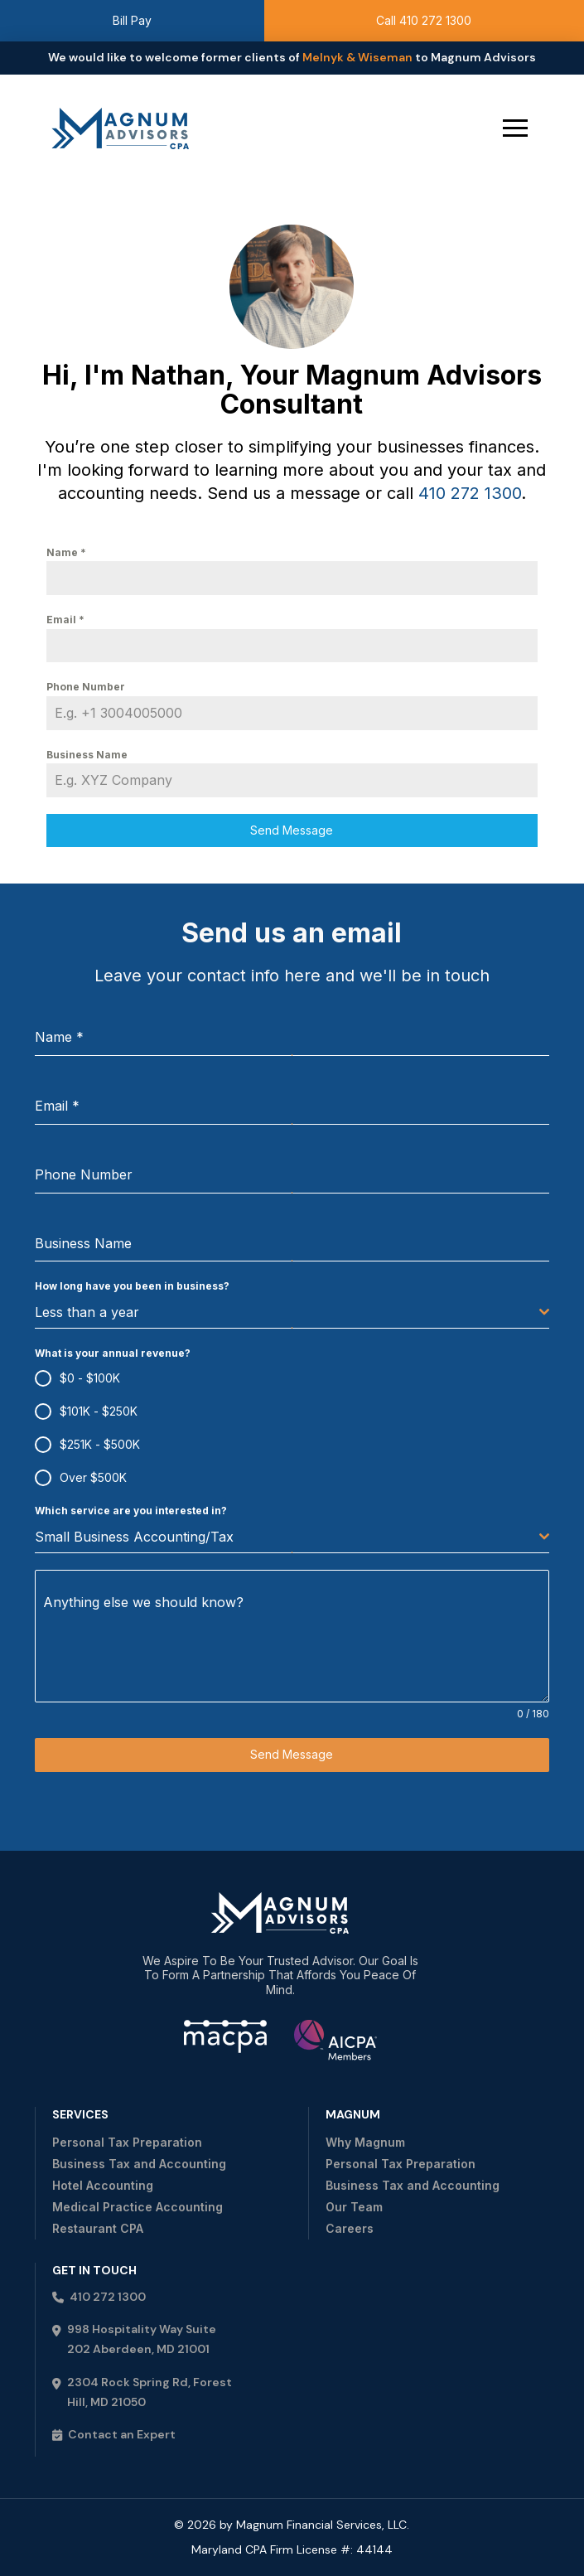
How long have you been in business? (132, 1286)
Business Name (87, 754)
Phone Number (85, 686)
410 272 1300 (469, 493)
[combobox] (291, 1312)
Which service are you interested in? (131, 1510)
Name (66, 552)
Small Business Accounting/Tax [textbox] (134, 1536)
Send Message (291, 830)
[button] (515, 128)
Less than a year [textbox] (87, 1312)
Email (65, 619)
